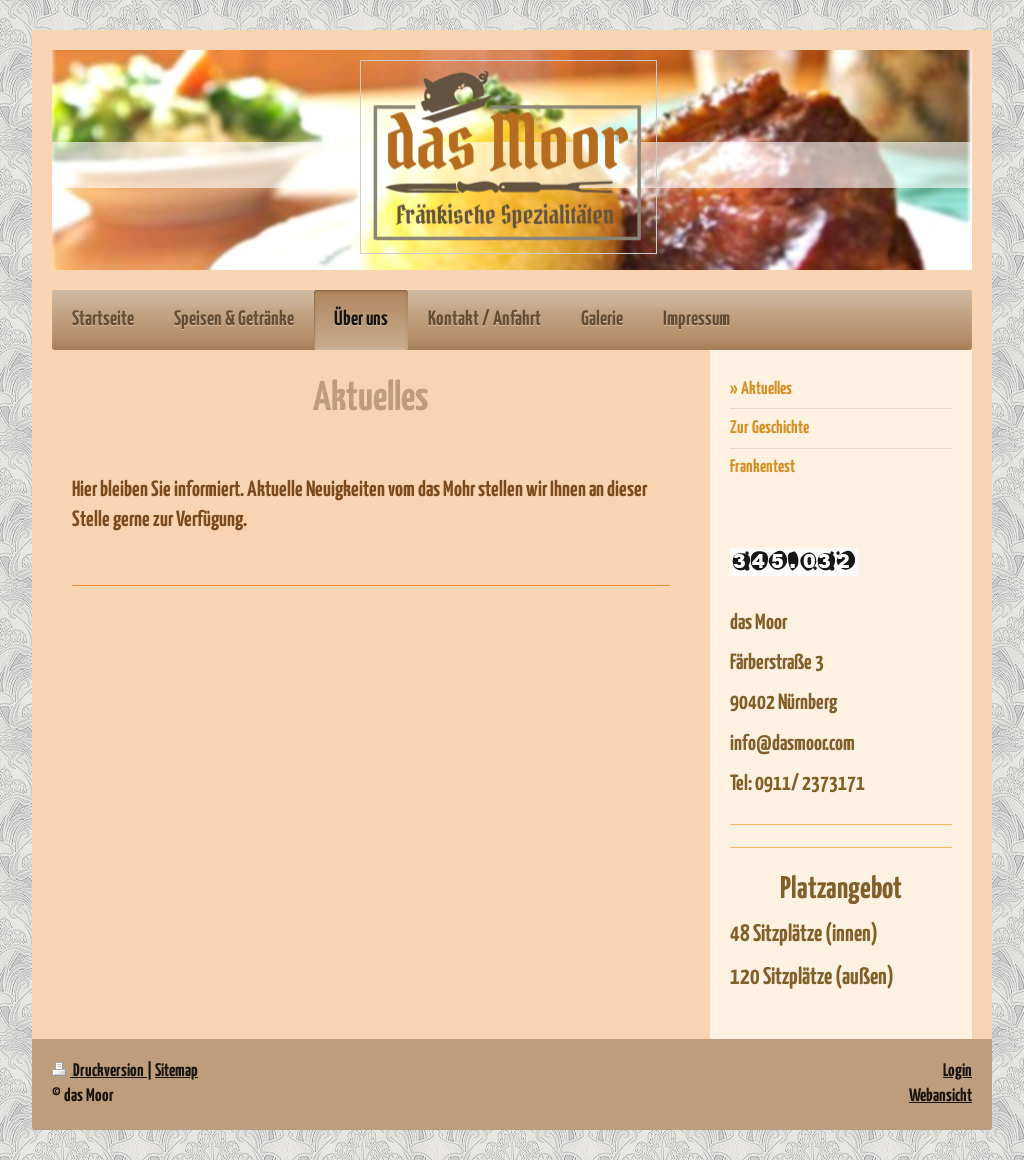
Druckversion (99, 1071)
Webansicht (940, 1096)
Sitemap (176, 1071)
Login (957, 1071)
